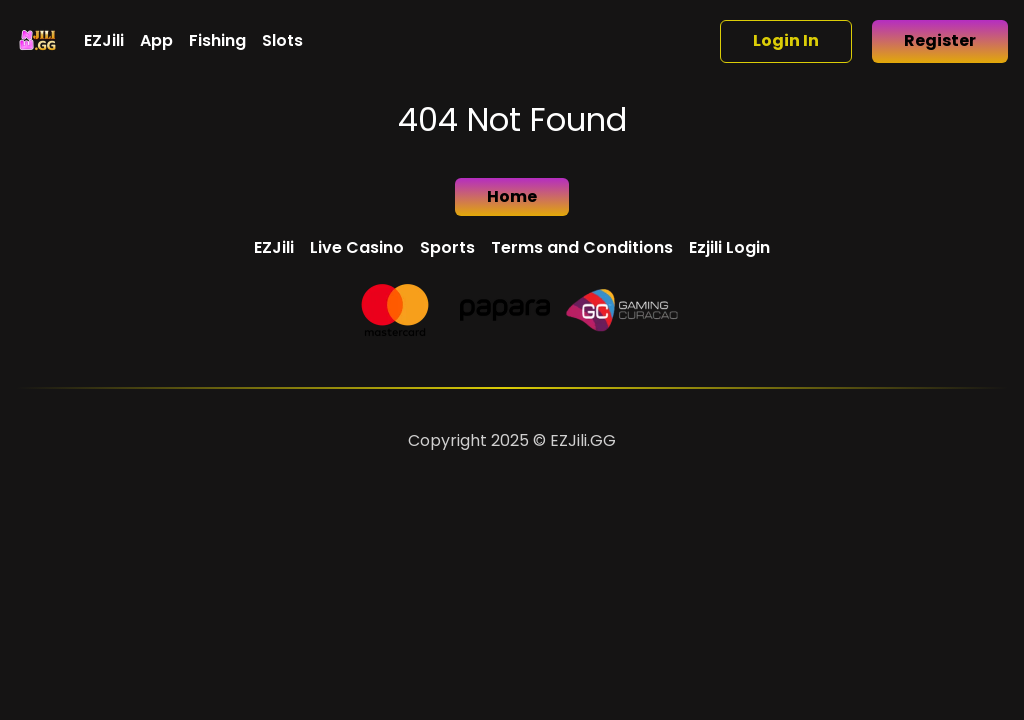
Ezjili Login (729, 247)
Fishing (217, 40)
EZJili (104, 40)
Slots (282, 40)
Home (512, 196)
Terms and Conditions (582, 247)
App (156, 40)
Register (940, 40)
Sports (447, 247)
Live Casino (357, 247)
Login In (786, 40)
